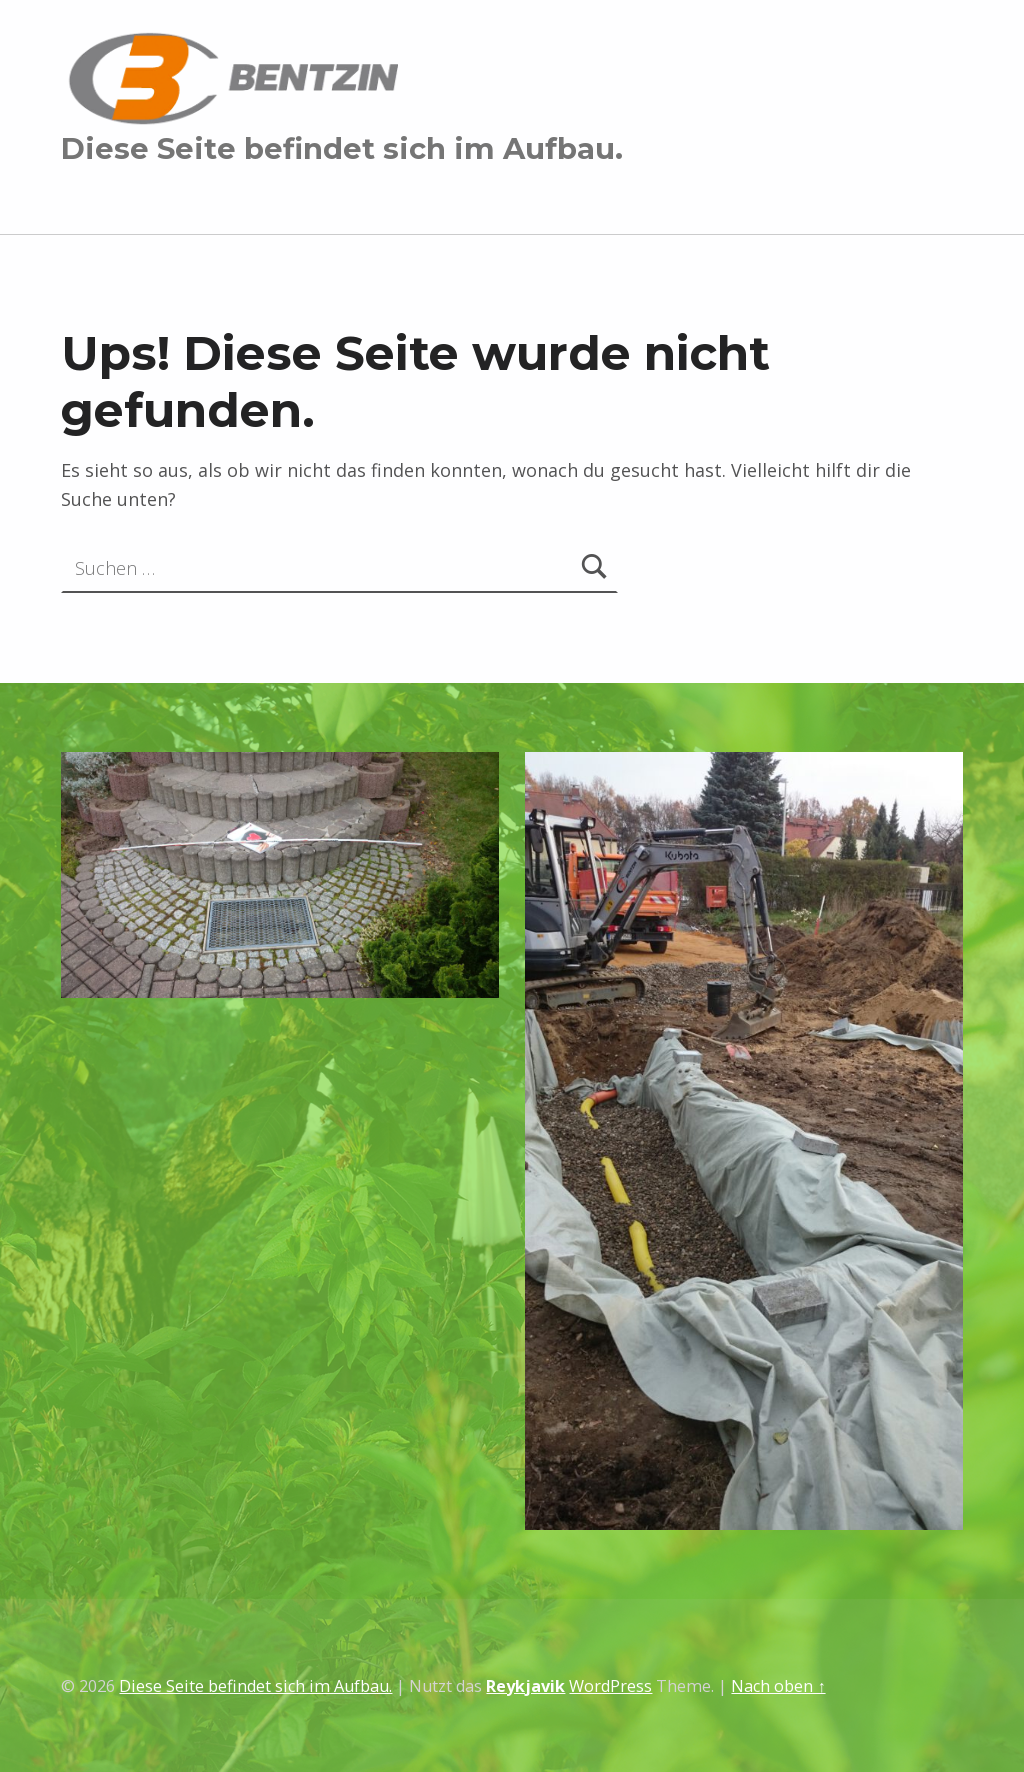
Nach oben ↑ (778, 1686)
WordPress (610, 1686)
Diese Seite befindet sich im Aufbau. (342, 148)
